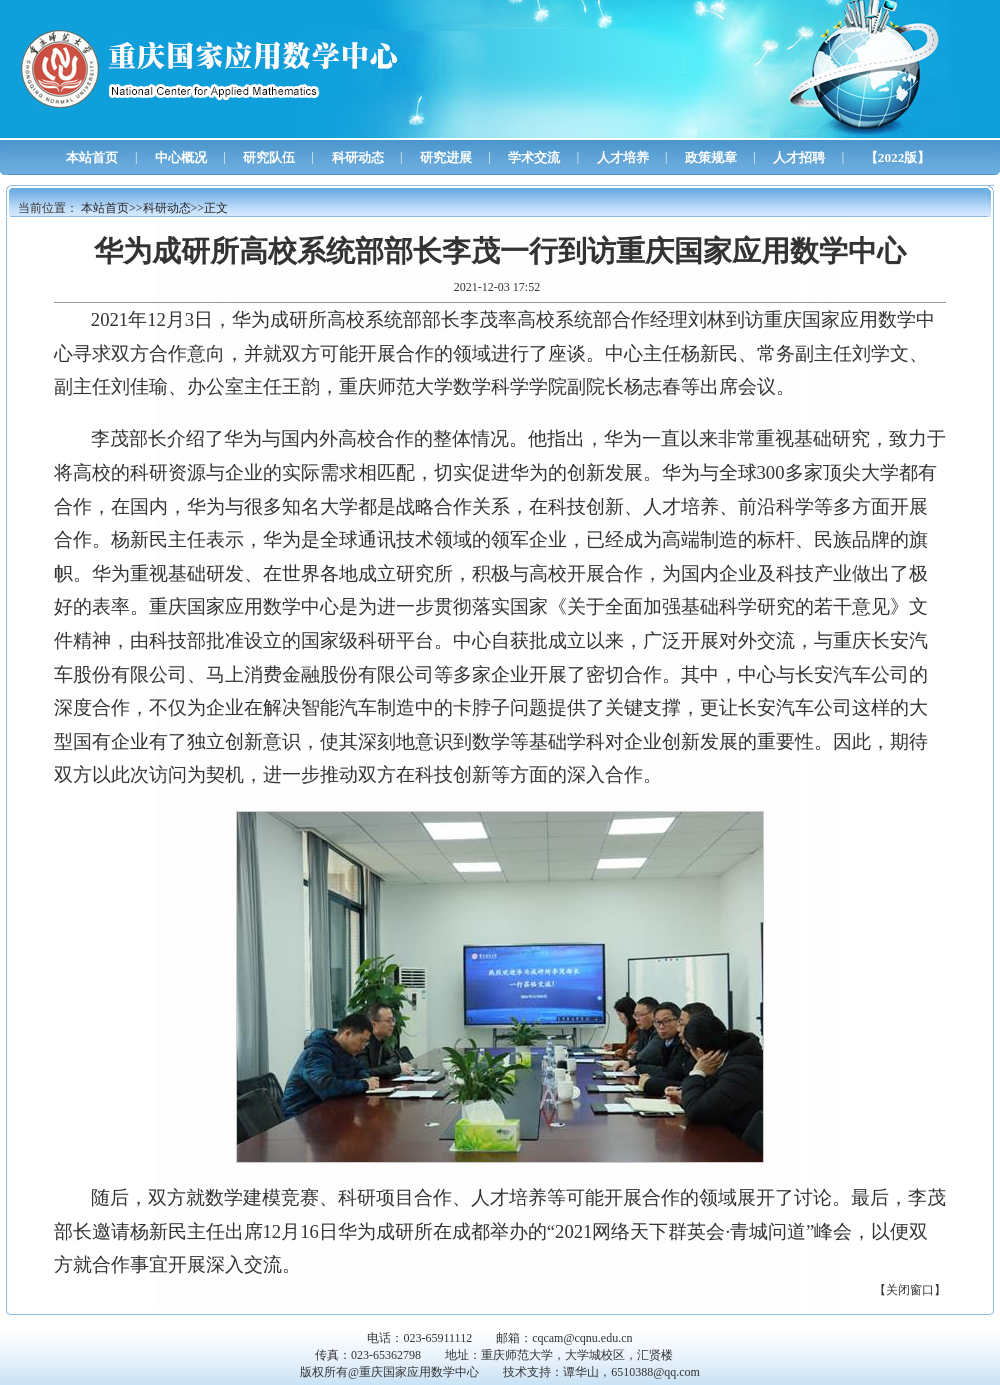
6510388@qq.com (655, 1372)
